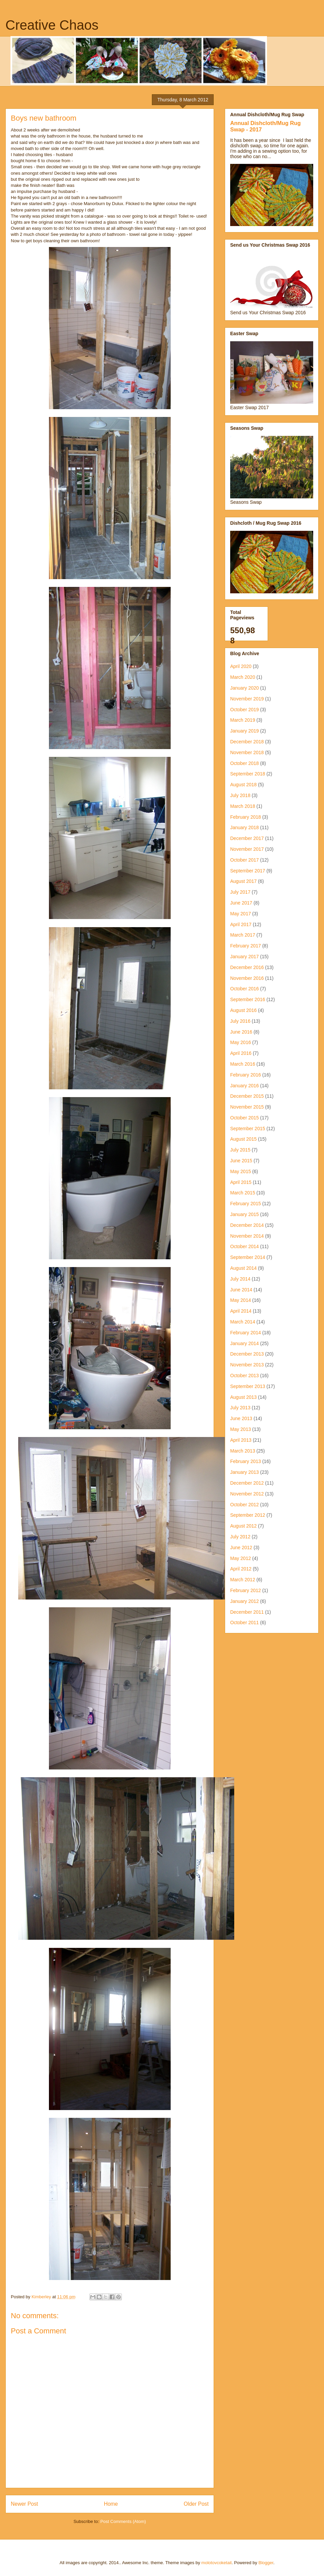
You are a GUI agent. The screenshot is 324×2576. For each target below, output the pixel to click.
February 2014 (245, 1332)
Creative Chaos (52, 25)
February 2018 (245, 817)
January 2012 (244, 1601)
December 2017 (247, 838)
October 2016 (244, 988)
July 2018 (240, 795)
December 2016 (247, 967)
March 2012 (242, 1579)
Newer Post (24, 2504)
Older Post (196, 2504)
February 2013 (245, 1461)
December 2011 (247, 1612)
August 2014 (243, 1268)
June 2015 (241, 1160)
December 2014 (247, 1225)
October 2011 (244, 1622)
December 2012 (247, 1483)
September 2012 (247, 1515)
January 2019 (244, 731)
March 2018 (242, 806)
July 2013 (240, 1407)
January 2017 (244, 956)
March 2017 (242, 935)
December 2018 (247, 741)
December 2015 (247, 1096)
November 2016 (247, 978)
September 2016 (247, 999)
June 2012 (241, 1547)
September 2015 (247, 1128)
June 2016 (241, 1032)
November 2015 (247, 1107)
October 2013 (244, 1375)
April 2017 (240, 924)
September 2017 (247, 870)
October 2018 (244, 763)
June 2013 (241, 1418)
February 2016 (245, 1075)
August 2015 (243, 1139)
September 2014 (247, 1257)
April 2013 (240, 1440)
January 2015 (244, 1214)
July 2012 (240, 1536)
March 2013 (242, 1451)
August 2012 (243, 1526)
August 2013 (243, 1397)
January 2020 (244, 688)
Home (111, 2504)
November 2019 (247, 698)
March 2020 (242, 677)
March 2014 (242, 1321)
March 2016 (242, 1064)
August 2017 (243, 881)
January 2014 (244, 1343)
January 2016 (244, 1085)
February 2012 (245, 1590)
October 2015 (244, 1117)
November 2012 (247, 1493)
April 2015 (240, 1182)
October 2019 (244, 709)
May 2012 (240, 1558)
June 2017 (241, 903)
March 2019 (242, 720)
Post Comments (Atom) (123, 2521)
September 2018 (247, 773)
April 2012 (240, 1568)
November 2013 (247, 1364)
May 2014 (240, 1300)
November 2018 (247, 752)
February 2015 (245, 1203)
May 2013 (240, 1429)
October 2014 (244, 1246)
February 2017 (245, 945)
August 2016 (243, 1010)
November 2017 (247, 849)
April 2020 (240, 666)
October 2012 (244, 1504)
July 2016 (240, 1021)
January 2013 (244, 1472)
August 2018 (243, 784)
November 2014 (247, 1236)
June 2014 (241, 1289)
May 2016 (240, 1042)
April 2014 (240, 1311)
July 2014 (240, 1279)
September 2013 (247, 1386)
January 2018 (244, 827)
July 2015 (240, 1150)
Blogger (266, 2562)
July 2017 (240, 892)
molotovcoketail (216, 2562)
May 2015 (240, 1171)
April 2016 (240, 1053)
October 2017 (244, 860)
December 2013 (247, 1354)
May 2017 (240, 913)
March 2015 (242, 1192)
